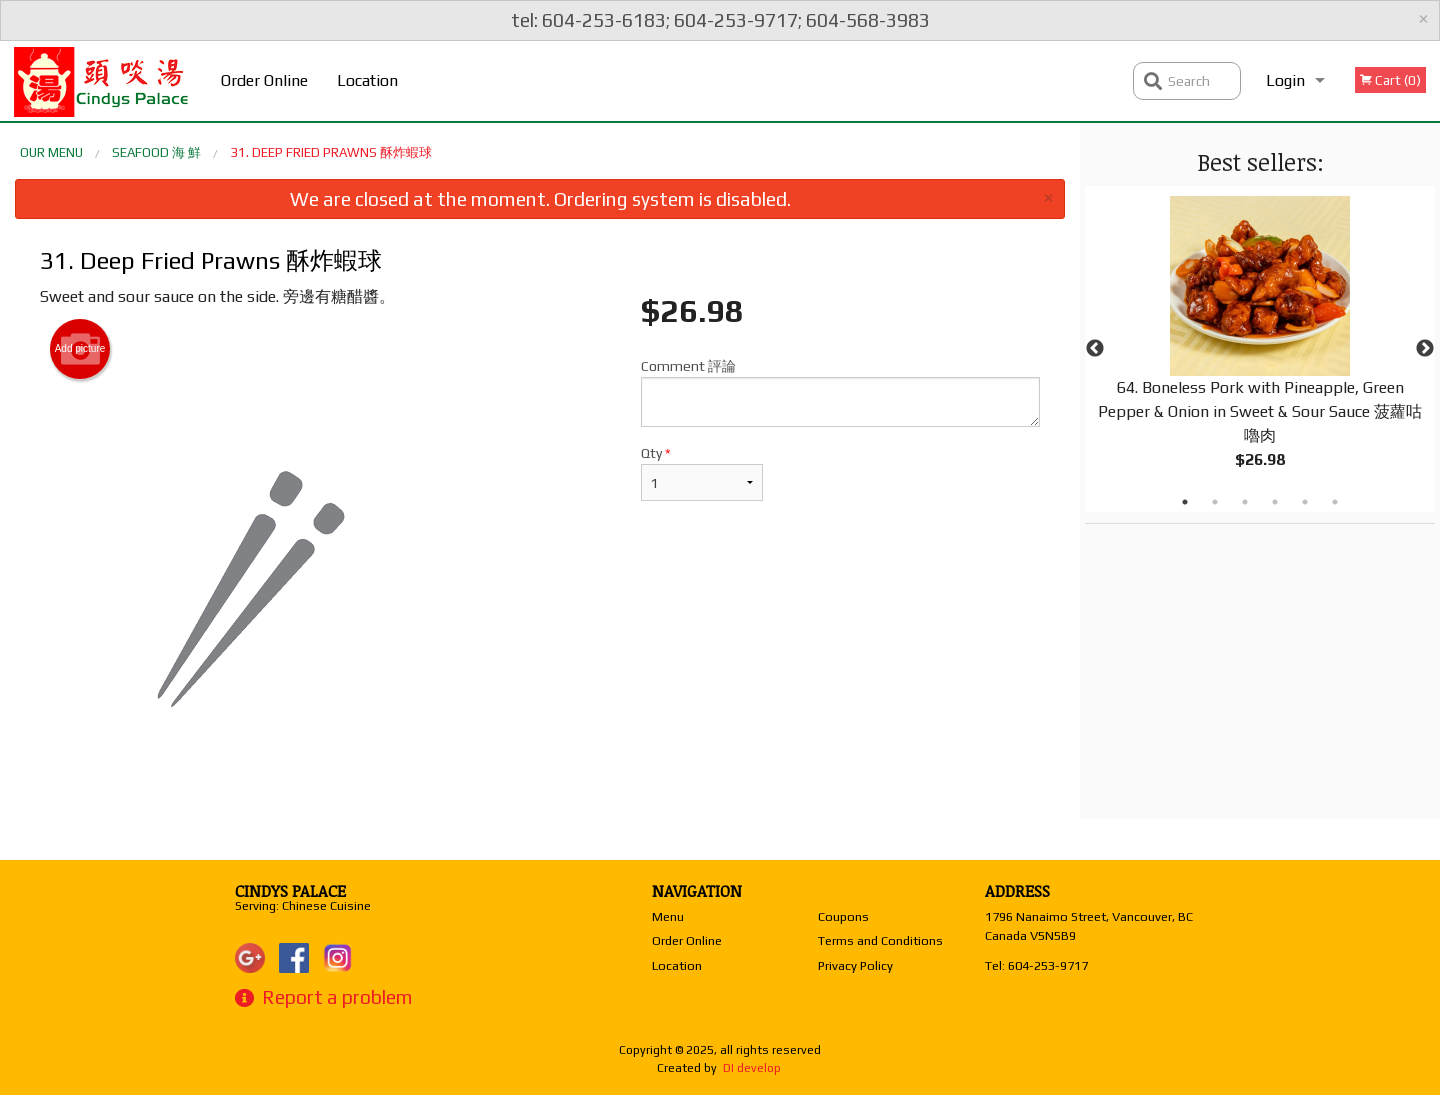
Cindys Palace (290, 891)
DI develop (752, 1068)
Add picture (80, 349)
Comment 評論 (840, 392)
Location (367, 80)
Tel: (1036, 965)
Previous (1095, 349)
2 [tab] (1215, 502)
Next (1425, 349)
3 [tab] (1245, 502)
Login (1285, 80)
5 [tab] (1305, 502)
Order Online (264, 80)
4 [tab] (1275, 502)
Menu (668, 916)
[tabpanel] (1260, 349)
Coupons (843, 916)
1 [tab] (1185, 502)
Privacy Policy (855, 965)
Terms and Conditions (880, 940)
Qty (702, 473)
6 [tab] (1335, 502)
